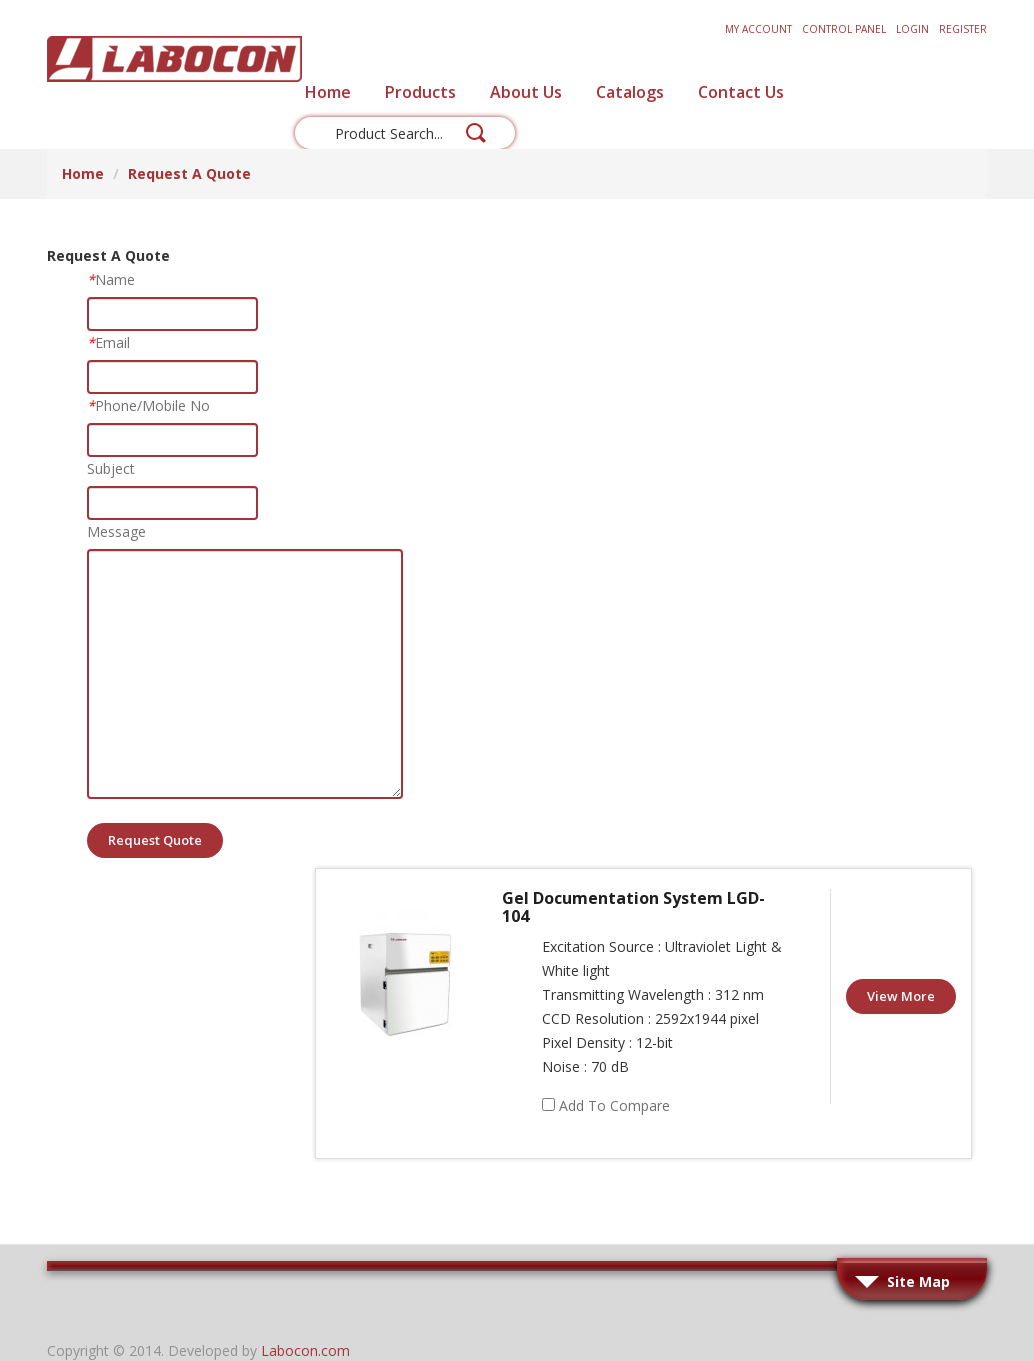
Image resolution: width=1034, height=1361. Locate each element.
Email (108, 342)
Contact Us (741, 92)
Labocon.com (305, 1350)
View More (901, 996)
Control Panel (844, 29)
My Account (758, 29)
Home (328, 92)
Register (963, 29)
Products (420, 92)
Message (116, 531)
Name (111, 279)
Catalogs (630, 92)
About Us (526, 92)
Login (912, 29)
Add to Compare (614, 1105)
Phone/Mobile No (148, 405)
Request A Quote (189, 173)
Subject (111, 468)
